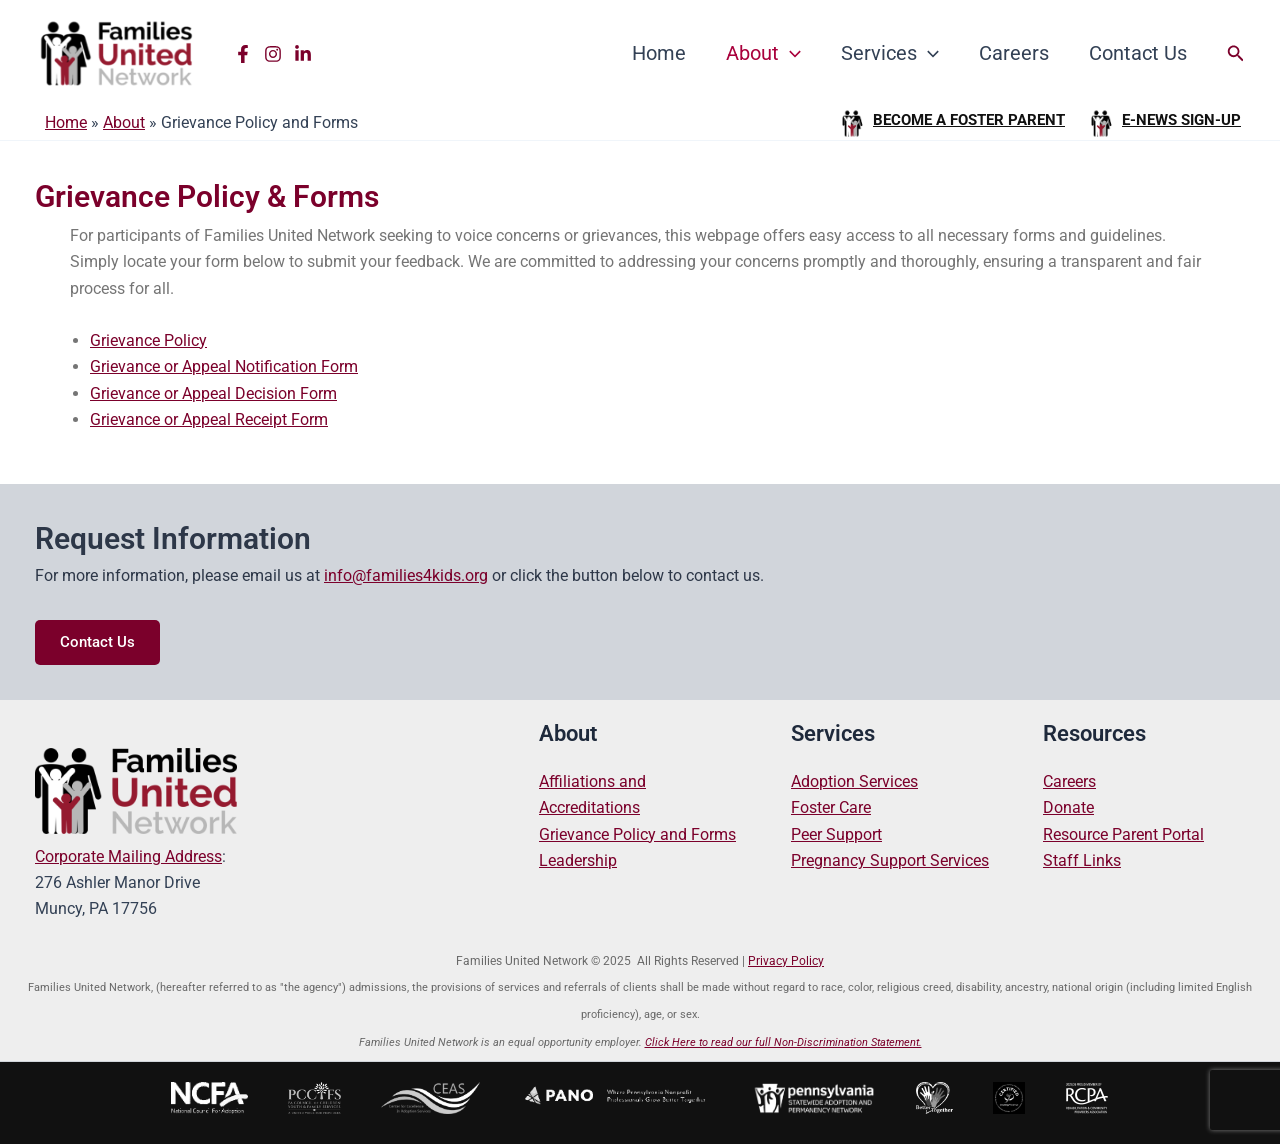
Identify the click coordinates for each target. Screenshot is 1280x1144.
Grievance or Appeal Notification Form (224, 366)
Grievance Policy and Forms (637, 834)
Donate (1068, 807)
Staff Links (1082, 860)
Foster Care (831, 807)
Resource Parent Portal (1123, 834)
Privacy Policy (786, 961)
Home (659, 53)
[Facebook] (243, 54)
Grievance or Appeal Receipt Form (209, 419)
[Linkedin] (303, 54)
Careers (1014, 53)
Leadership (578, 860)
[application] (790, 53)
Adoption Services (854, 781)
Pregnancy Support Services (890, 860)
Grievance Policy (148, 340)
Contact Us (1138, 53)
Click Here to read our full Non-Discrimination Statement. (783, 1042)
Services (890, 53)
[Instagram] (273, 54)
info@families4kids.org (406, 575)
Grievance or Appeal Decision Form (213, 393)
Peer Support (836, 834)
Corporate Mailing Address (128, 856)
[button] (1236, 53)
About (763, 53)
